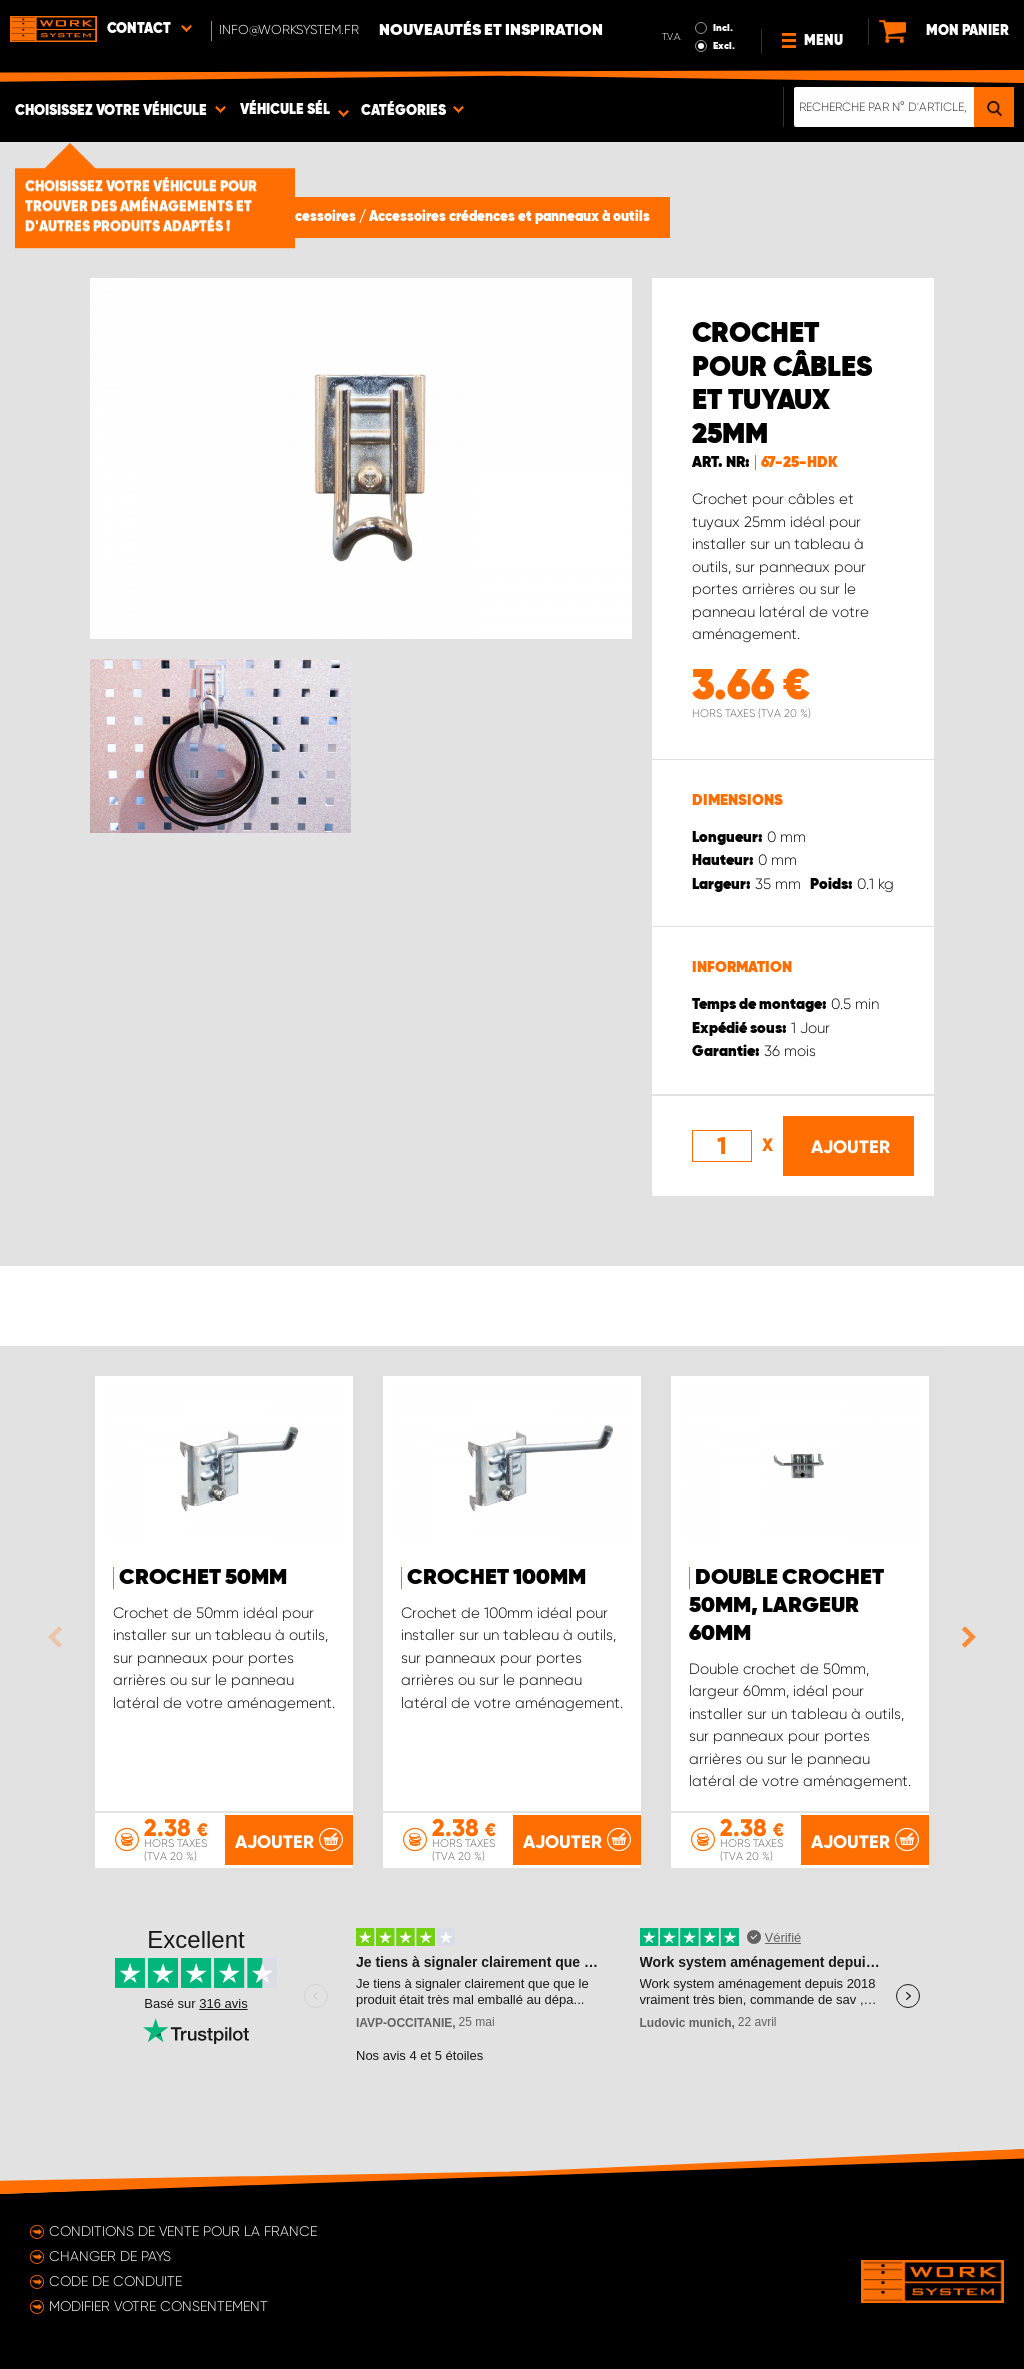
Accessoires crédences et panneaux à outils (509, 217)
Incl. (723, 28)
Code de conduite (115, 2281)
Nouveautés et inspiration (491, 31)
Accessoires (319, 217)
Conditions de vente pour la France (183, 2231)
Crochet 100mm (496, 1578)
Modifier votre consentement (158, 2306)
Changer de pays (110, 2256)
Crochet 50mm (203, 1578)
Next (964, 1637)
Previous (60, 1637)
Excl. (724, 46)
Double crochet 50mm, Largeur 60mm (786, 1606)
